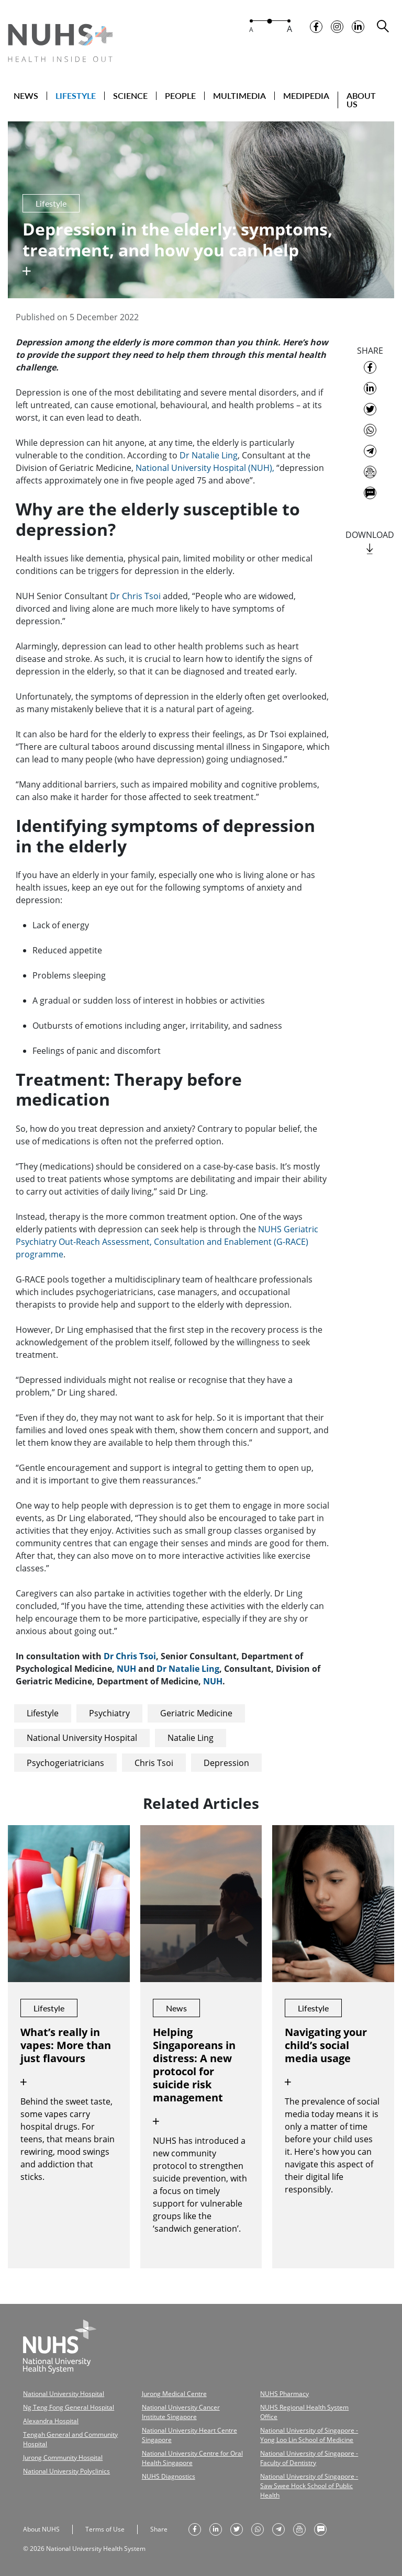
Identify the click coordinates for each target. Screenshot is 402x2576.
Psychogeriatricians (65, 1762)
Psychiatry (109, 1712)
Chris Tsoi (154, 1762)
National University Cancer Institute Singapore (181, 2411)
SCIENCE (130, 96)
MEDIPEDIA (306, 96)
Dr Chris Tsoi (136, 595)
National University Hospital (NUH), (205, 467)
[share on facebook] (370, 367)
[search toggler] (383, 26)
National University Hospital (82, 1737)
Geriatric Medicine (196, 1712)
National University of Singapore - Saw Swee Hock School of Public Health (309, 2485)
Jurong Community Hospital (63, 2456)
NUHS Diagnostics (168, 2475)
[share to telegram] (370, 450)
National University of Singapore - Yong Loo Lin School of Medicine (309, 2434)
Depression (226, 1762)
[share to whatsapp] (370, 429)
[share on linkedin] (370, 387)
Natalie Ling (191, 1737)
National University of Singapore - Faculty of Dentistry (309, 2457)
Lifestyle (43, 1712)
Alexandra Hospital (51, 2419)
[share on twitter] (370, 408)
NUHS (271, 1228)
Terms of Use (105, 2528)
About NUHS (41, 2528)
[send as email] (370, 471)
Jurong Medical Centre (174, 2392)
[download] (369, 549)
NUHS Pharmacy (284, 2392)
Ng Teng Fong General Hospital (68, 2406)
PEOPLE (180, 96)
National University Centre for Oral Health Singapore (192, 2457)
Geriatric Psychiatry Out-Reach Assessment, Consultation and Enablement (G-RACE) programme (167, 1240)
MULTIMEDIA (239, 96)
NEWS (26, 96)
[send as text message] (370, 492)
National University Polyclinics (66, 2470)
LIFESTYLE (75, 96)
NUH (126, 1667)
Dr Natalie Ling (209, 454)
